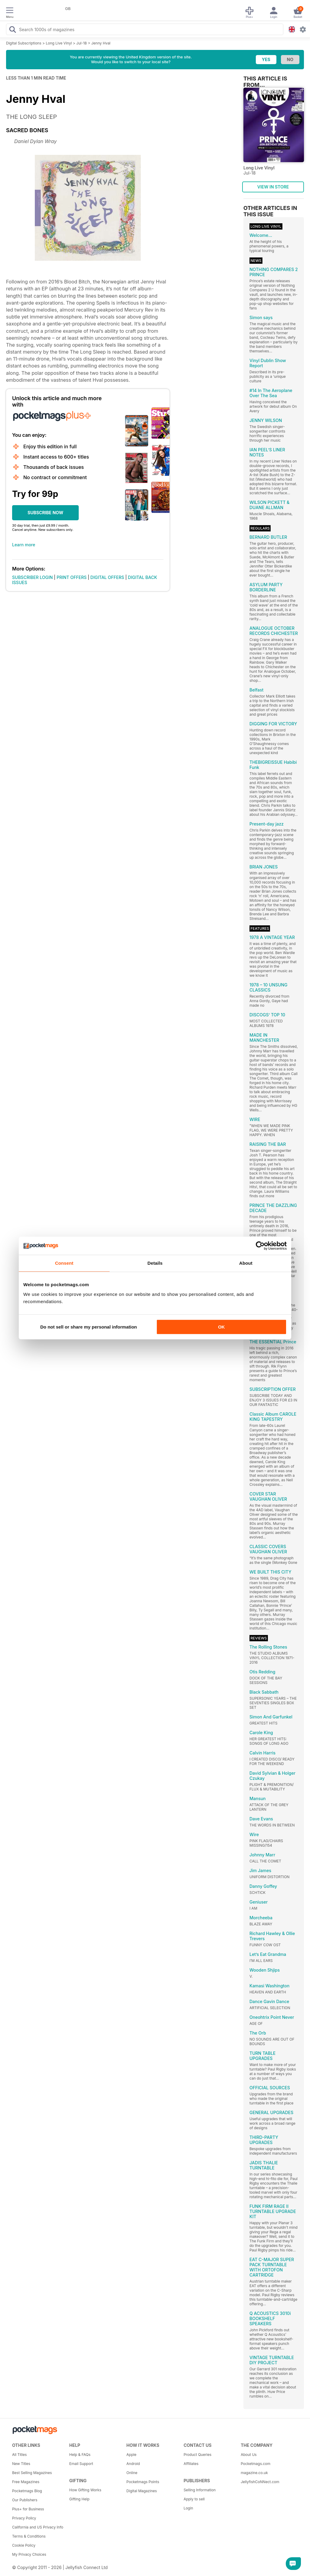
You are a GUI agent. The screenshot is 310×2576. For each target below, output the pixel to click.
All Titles (19, 2454)
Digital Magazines (142, 2491)
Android (133, 2463)
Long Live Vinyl (59, 43)
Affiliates (190, 2463)
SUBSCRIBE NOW (45, 512)
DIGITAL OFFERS (107, 577)
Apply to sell (194, 2499)
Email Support (81, 2463)
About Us (248, 2454)
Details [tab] (155, 1263)
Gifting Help (79, 2499)
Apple (132, 2454)
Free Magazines (25, 2482)
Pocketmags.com (255, 2463)
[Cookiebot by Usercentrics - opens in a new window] (260, 1245)
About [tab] (245, 1263)
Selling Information (199, 2490)
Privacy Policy (24, 2518)
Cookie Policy (23, 2545)
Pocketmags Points (143, 2482)
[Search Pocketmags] (12, 30)
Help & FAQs (80, 2454)
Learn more (23, 544)
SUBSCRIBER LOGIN (32, 577)
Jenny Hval (100, 43)
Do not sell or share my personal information (88, 1326)
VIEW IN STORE (273, 186)
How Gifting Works (85, 2490)
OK (221, 1326)
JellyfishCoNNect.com (260, 2482)
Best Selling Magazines (32, 2472)
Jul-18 (81, 43)
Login (188, 2508)
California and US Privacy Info (37, 2527)
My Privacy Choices (29, 2554)
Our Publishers (24, 2500)
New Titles (21, 2463)
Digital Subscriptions (23, 43)
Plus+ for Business (28, 2509)
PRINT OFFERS (72, 577)
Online (132, 2472)
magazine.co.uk (254, 2472)
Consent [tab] (64, 1263)
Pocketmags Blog (27, 2491)
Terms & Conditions (29, 2536)
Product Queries (197, 2454)
